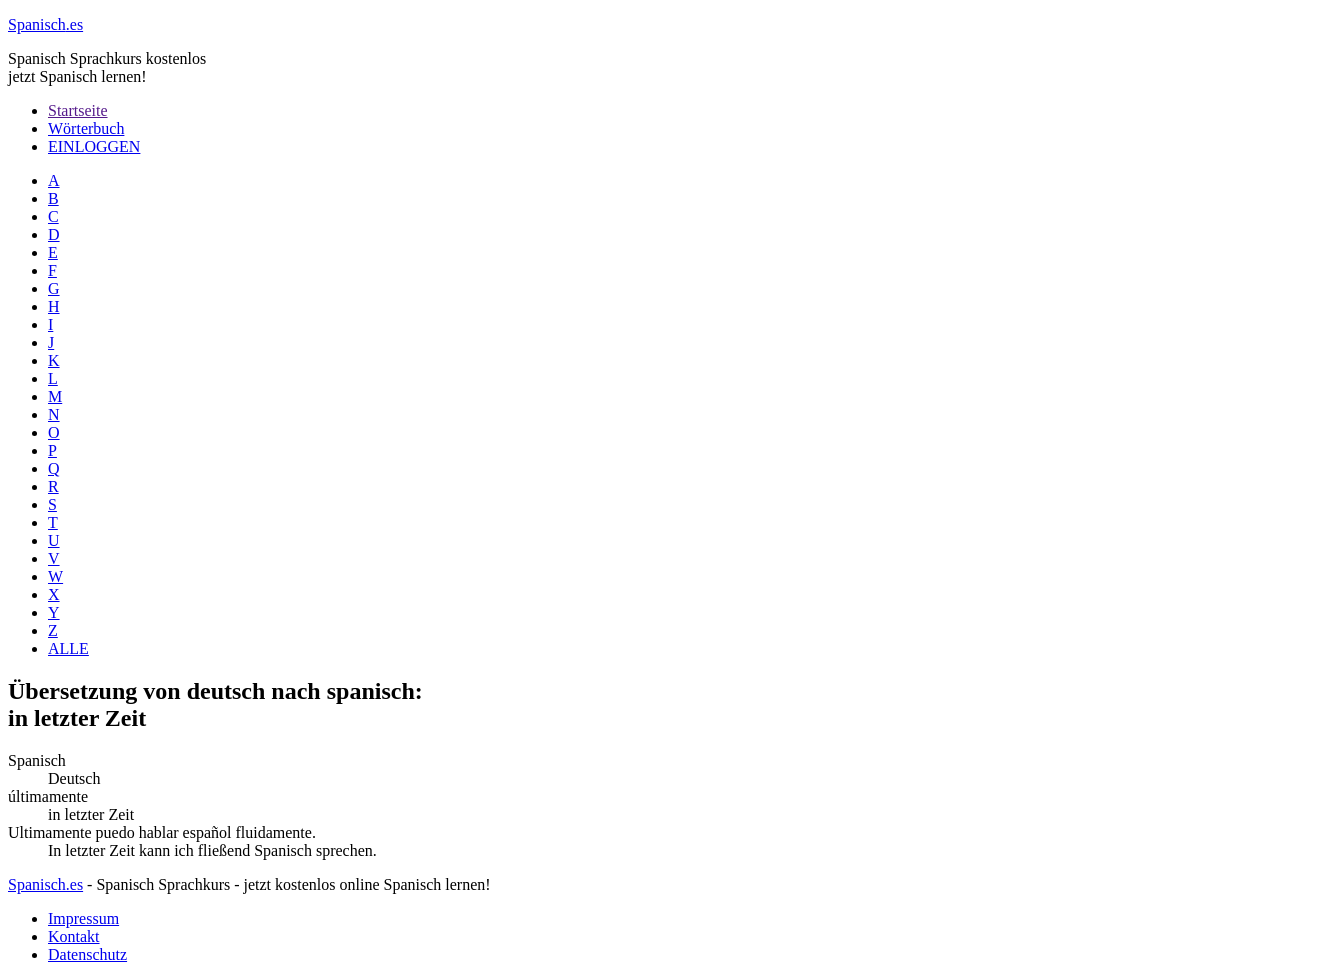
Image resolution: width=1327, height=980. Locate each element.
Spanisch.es (45, 884)
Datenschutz (87, 954)
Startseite (78, 110)
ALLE (68, 648)
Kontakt (74, 936)
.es (45, 24)
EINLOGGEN (94, 146)
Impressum (83, 918)
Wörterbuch (86, 128)
